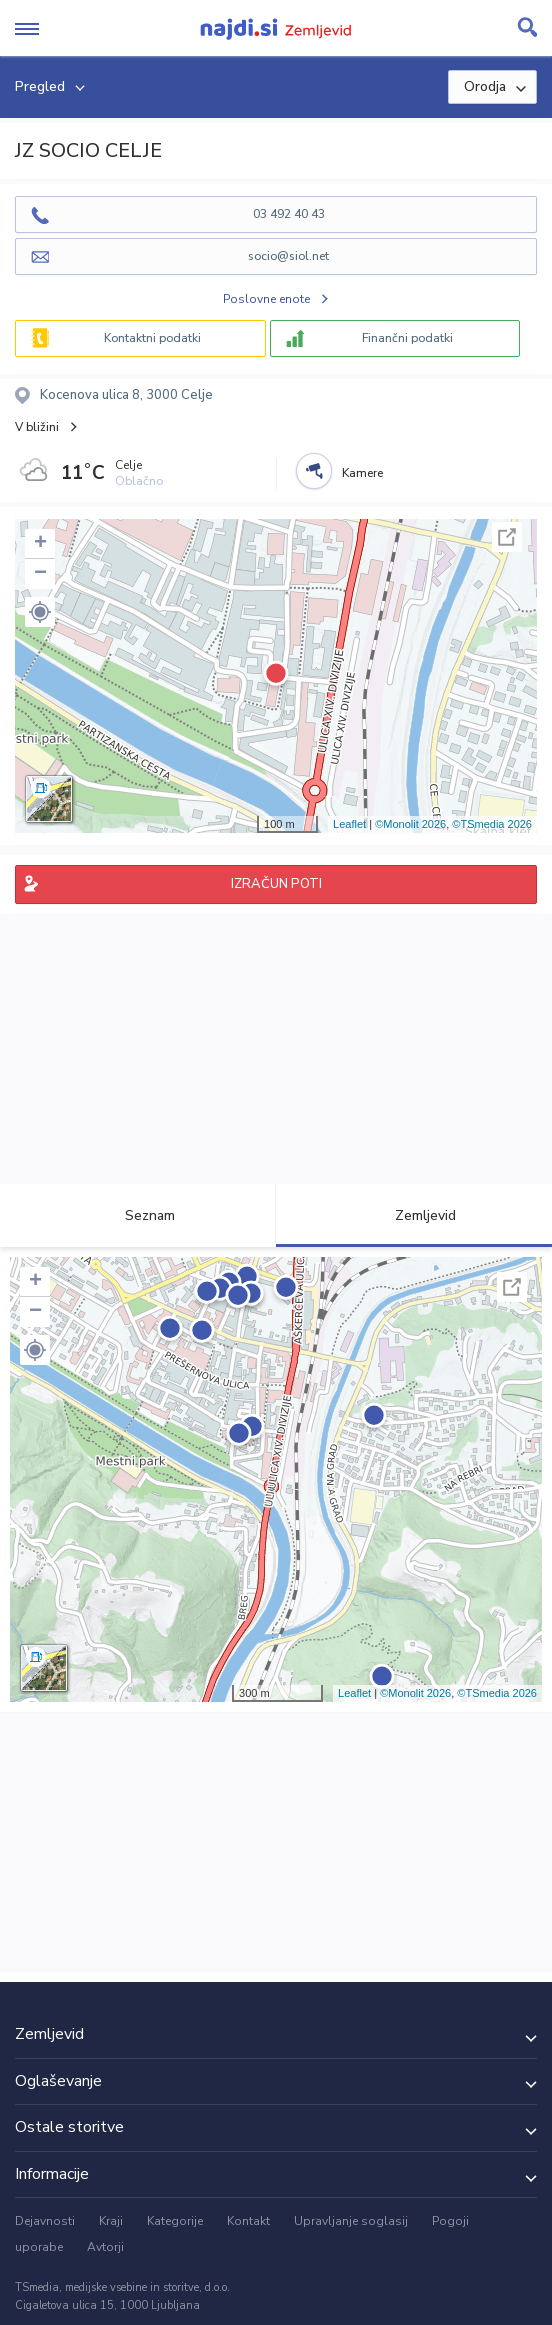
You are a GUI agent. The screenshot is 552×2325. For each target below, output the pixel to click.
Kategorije (175, 2221)
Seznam (138, 1215)
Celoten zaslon (507, 537)
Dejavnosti (45, 2221)
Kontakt (248, 2221)
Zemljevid (414, 1215)
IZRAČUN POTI (276, 884)
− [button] (40, 574)
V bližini (37, 427)
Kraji (111, 2221)
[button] (40, 612)
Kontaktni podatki (152, 338)
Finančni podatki (407, 338)
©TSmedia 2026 (492, 824)
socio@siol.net (288, 256)
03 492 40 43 (289, 214)
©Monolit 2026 (410, 824)
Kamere (362, 473)
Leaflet (349, 824)
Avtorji (105, 2247)
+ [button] (40, 544)
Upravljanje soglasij (351, 2221)
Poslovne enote (266, 299)
